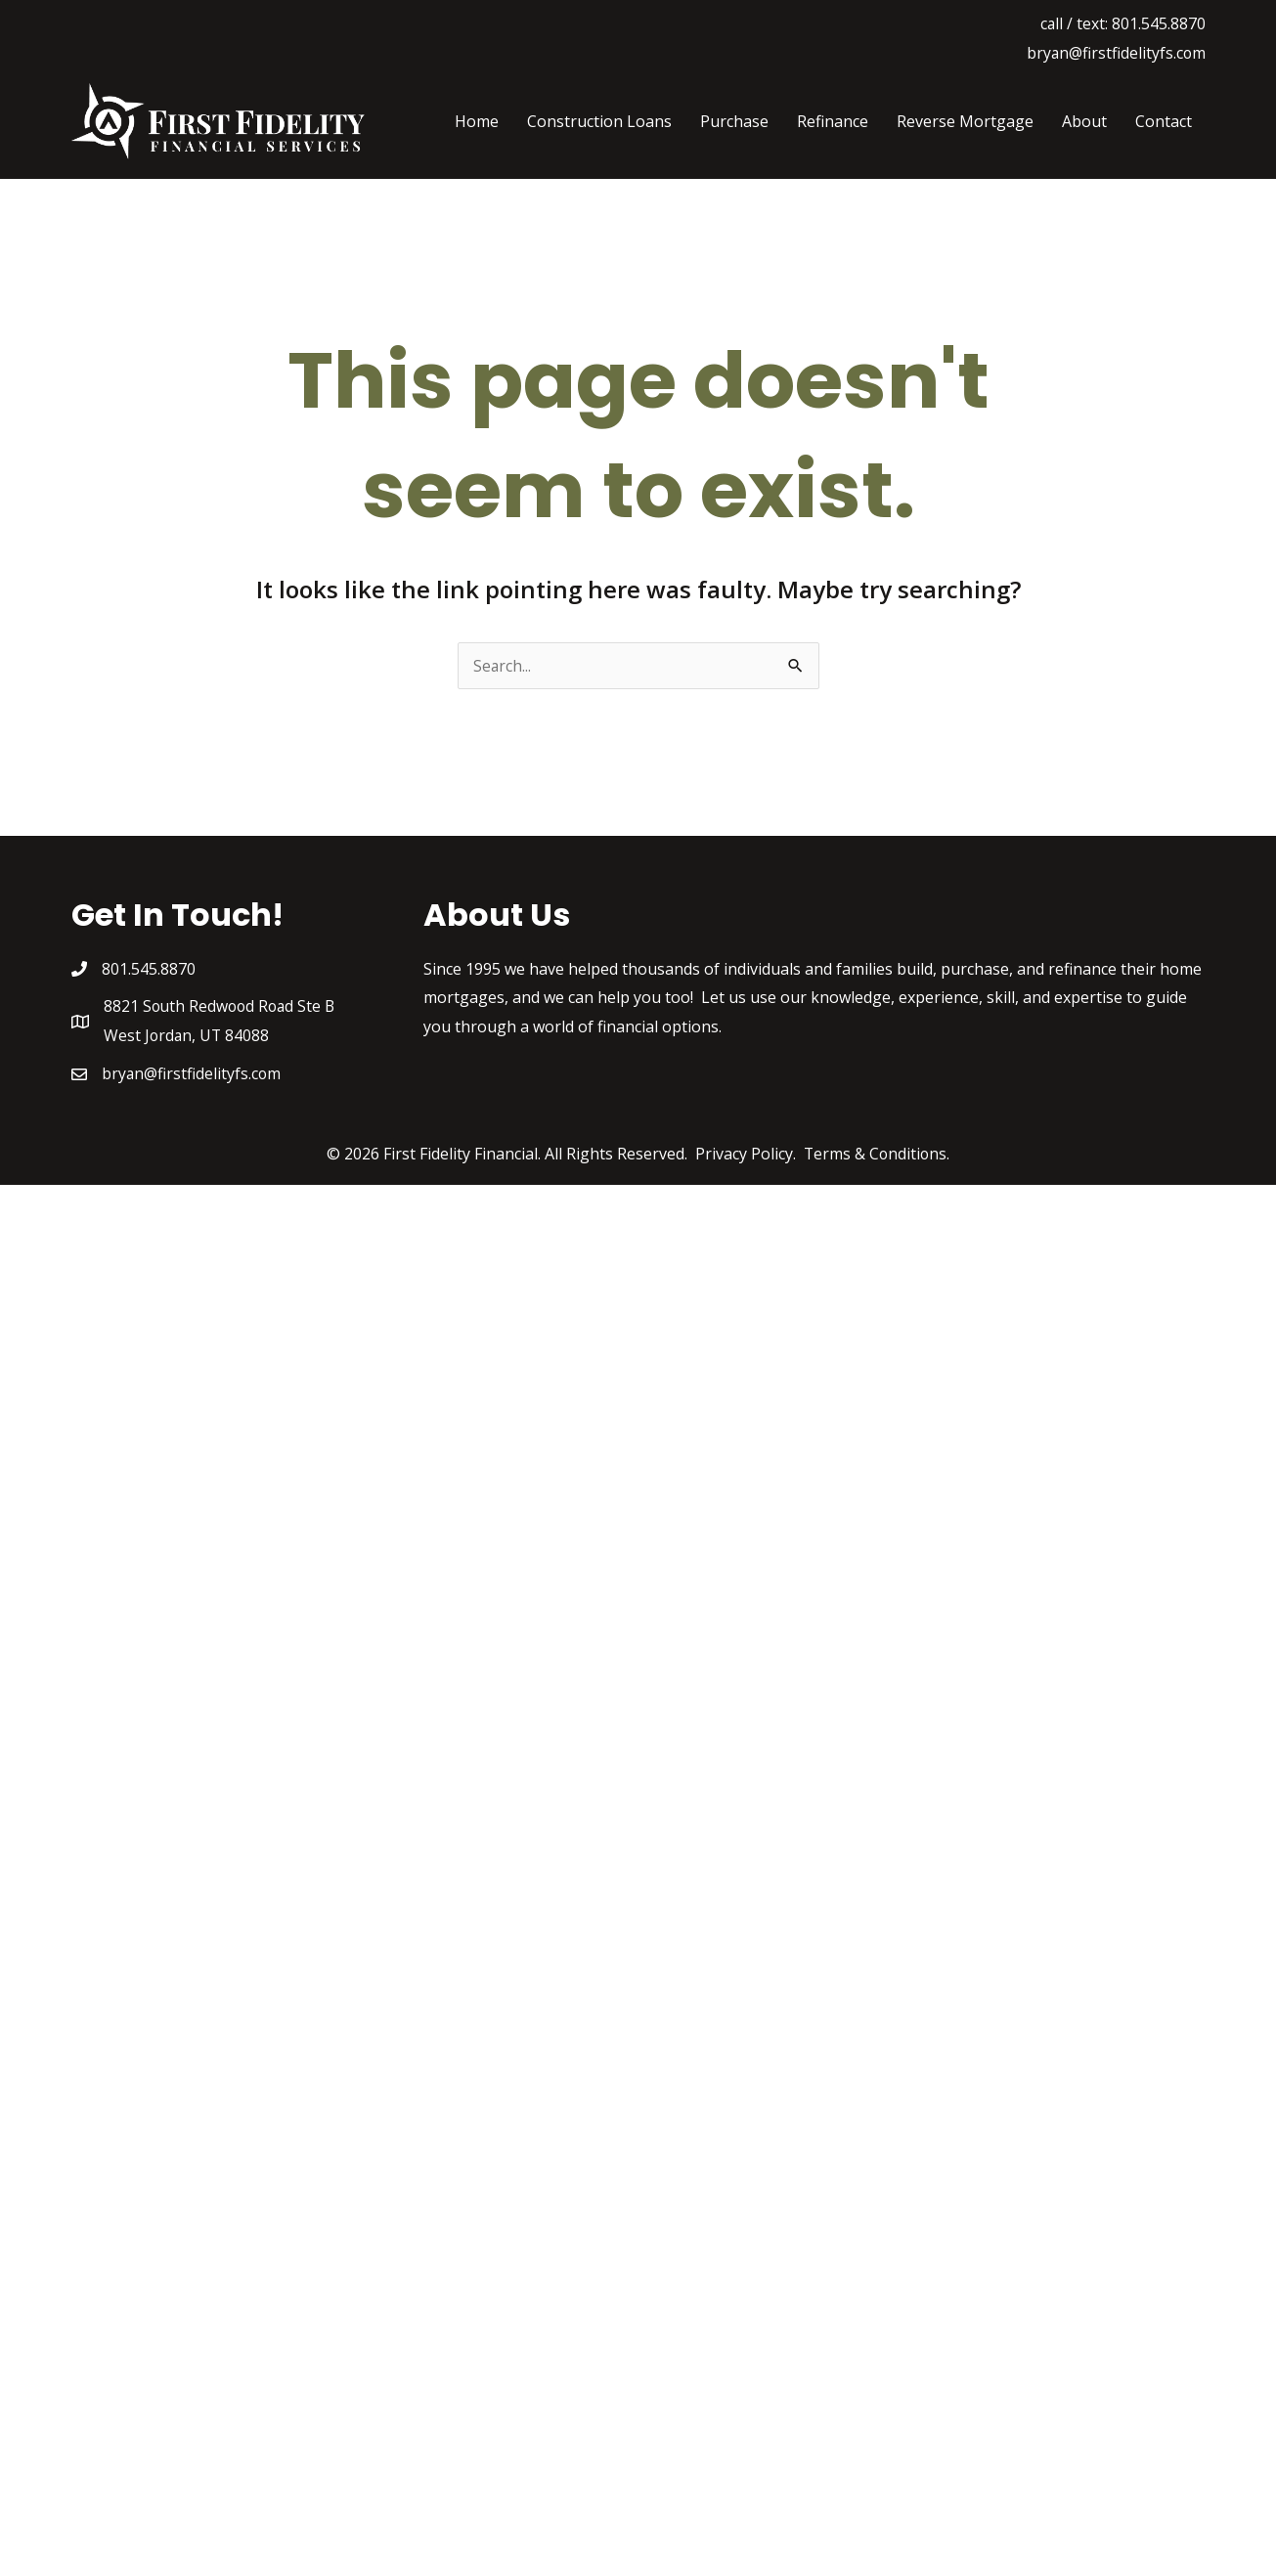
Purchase (734, 121)
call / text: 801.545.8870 (1122, 23)
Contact (1163, 121)
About (1084, 121)
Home (477, 121)
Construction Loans (599, 121)
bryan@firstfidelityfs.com (1115, 53)
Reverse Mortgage (965, 121)
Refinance (832, 121)
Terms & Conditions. (877, 1154)
